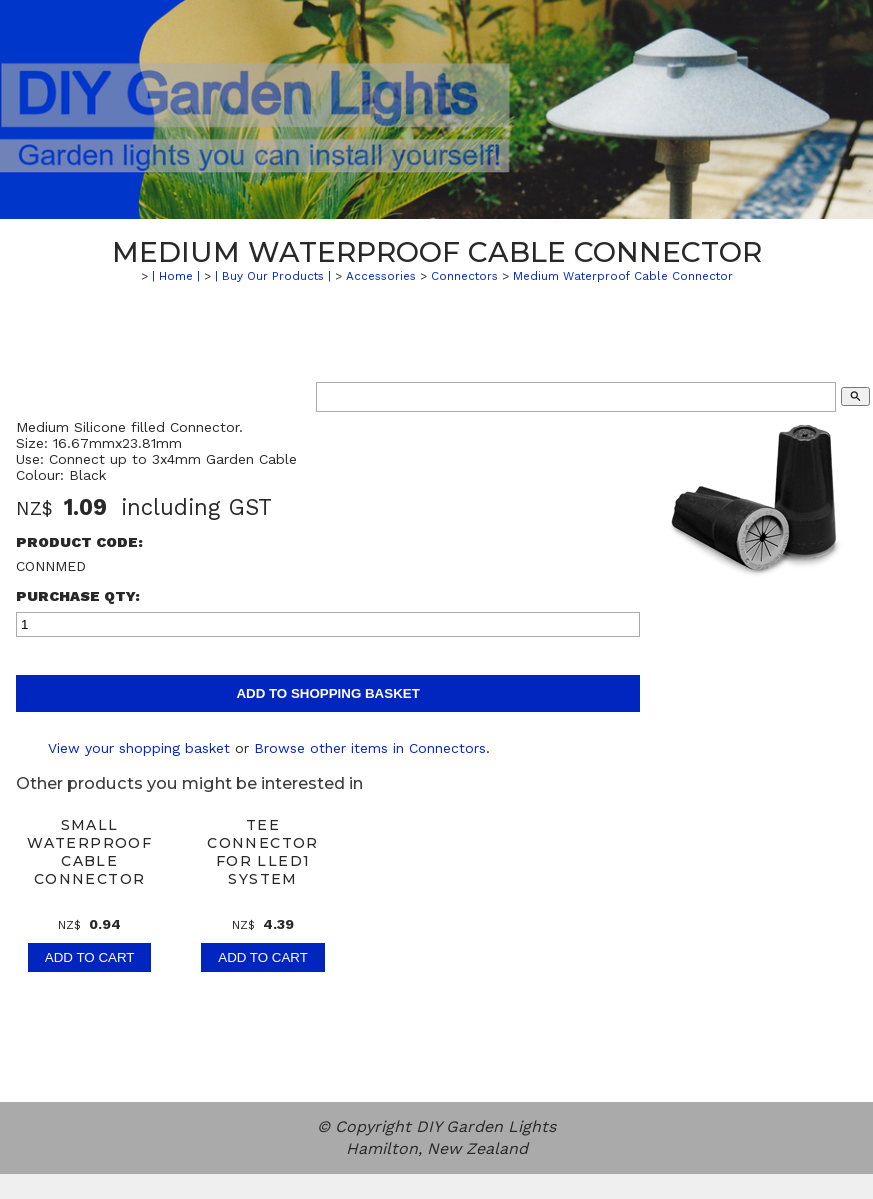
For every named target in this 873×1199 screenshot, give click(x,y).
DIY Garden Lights (486, 1126)
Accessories (381, 276)
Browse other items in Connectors (370, 748)
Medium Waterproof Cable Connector (623, 276)
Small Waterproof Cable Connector (89, 852)
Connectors (464, 276)
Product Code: (79, 542)
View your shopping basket (139, 748)
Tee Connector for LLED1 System (263, 852)
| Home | (176, 276)
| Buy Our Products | (273, 276)
